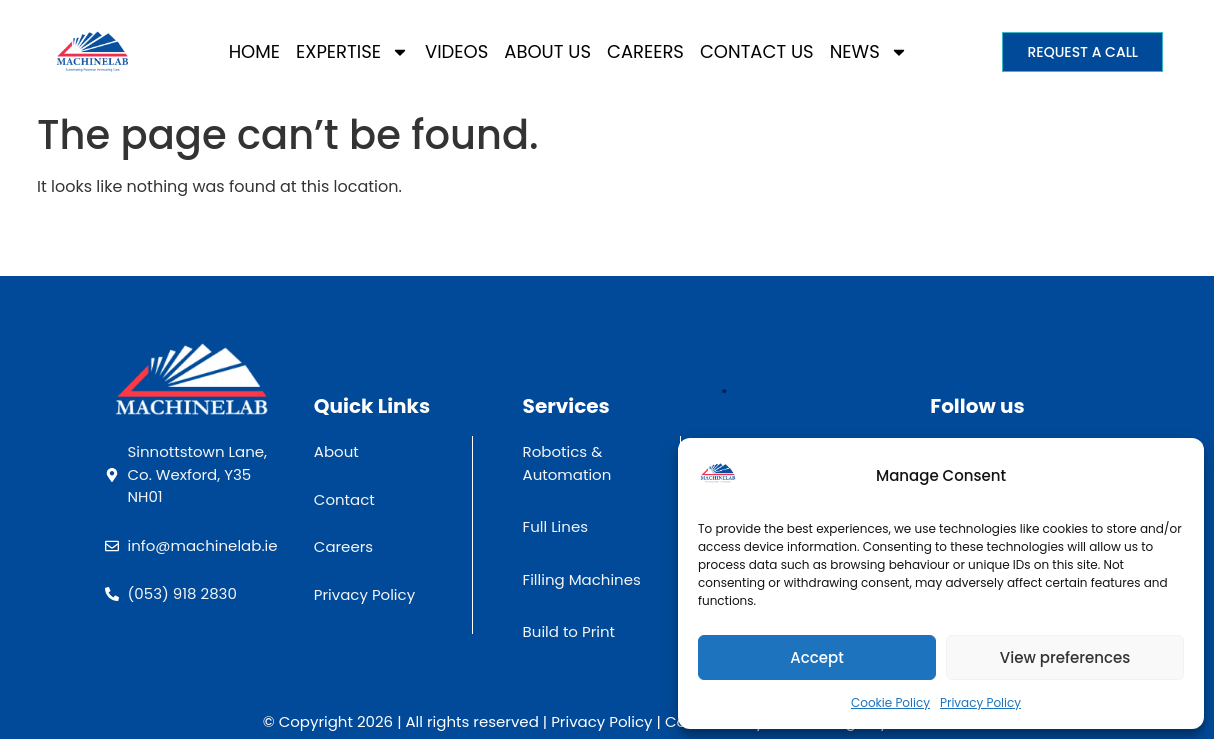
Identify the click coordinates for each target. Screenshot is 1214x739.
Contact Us (757, 51)
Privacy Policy (980, 702)
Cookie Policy (890, 702)
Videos (456, 51)
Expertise (352, 52)
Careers (645, 51)
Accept (816, 657)
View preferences (1065, 657)
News (869, 52)
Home (254, 51)
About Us (547, 51)
